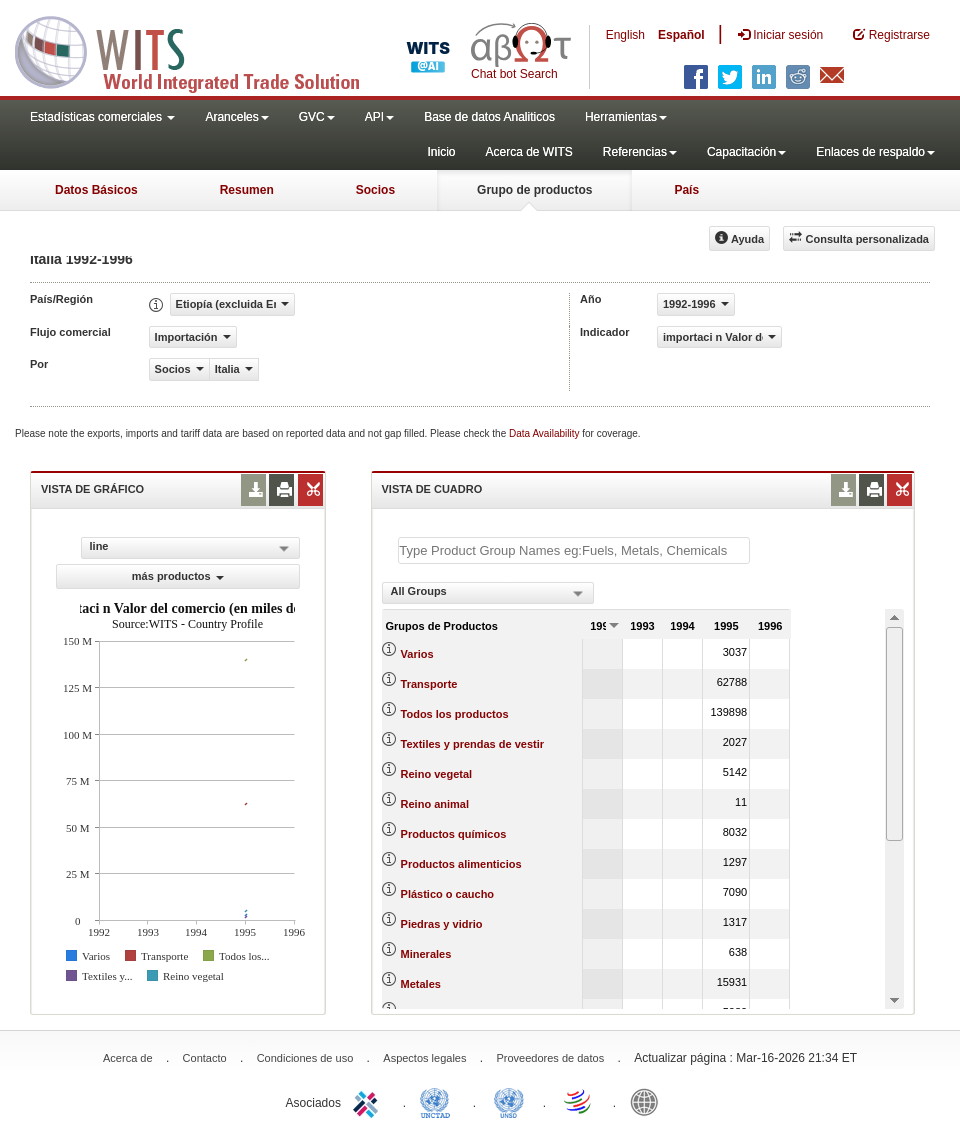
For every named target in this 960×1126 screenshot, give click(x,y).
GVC (317, 117)
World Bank (649, 1101)
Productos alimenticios (461, 864)
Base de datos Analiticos (489, 117)
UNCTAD (439, 1101)
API (379, 117)
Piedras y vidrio (442, 924)
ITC (369, 1101)
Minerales (426, 954)
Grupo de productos (534, 190)
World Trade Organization (579, 1101)
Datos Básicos (96, 190)
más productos (178, 576)
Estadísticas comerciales (102, 117)
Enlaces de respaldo (875, 152)
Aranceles (236, 117)
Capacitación (746, 152)
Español (681, 35)
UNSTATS (509, 1101)
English (625, 35)
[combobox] (488, 593)
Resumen (247, 190)
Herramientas (626, 117)
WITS (200, 50)
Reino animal (435, 804)
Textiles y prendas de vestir (472, 744)
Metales (421, 984)
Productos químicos (454, 834)
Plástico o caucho (448, 894)
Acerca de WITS (528, 152)
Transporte (429, 684)
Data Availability (545, 433)
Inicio (441, 152)
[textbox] (574, 550)
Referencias (640, 152)
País (686, 190)
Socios (375, 190)
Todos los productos (455, 714)
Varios (417, 654)
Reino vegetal (437, 774)
